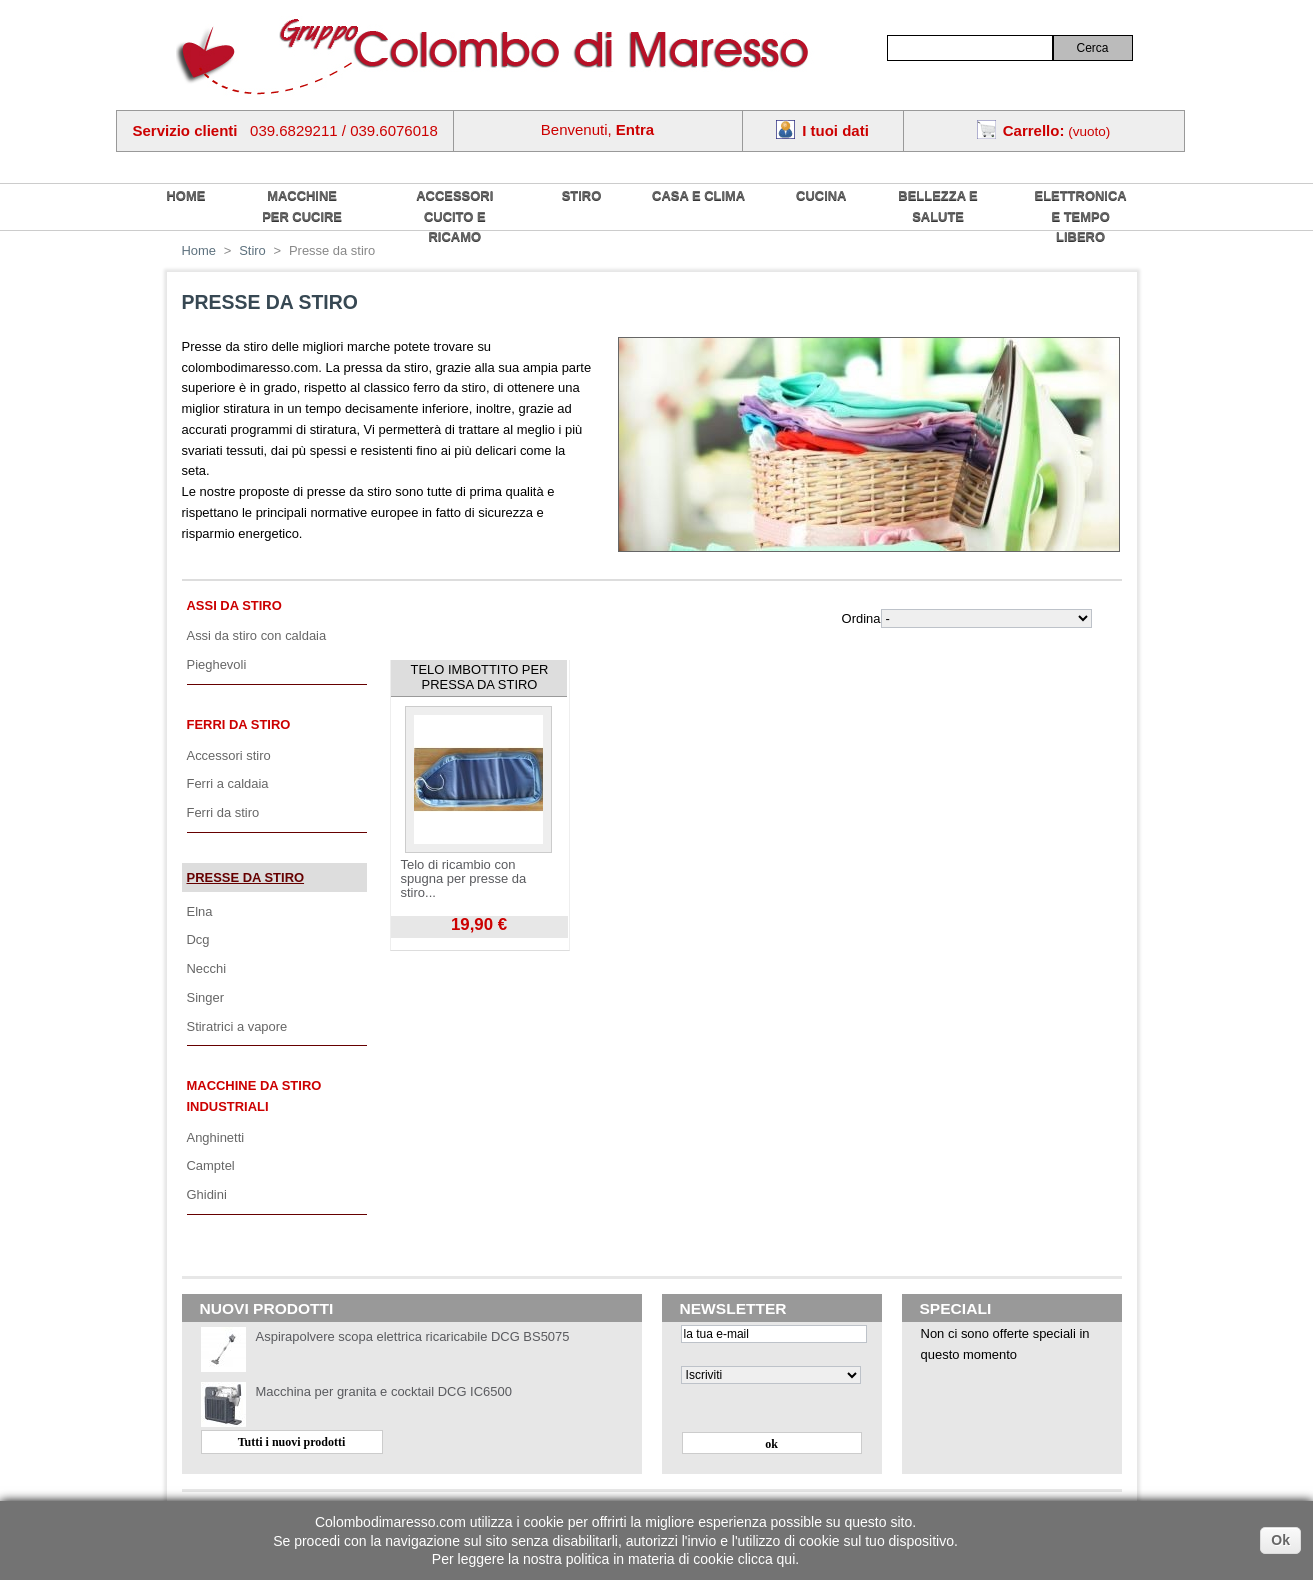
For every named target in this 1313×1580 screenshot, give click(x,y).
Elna (200, 911)
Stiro (582, 195)
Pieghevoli (217, 664)
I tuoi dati (835, 130)
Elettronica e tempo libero (1081, 216)
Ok (1280, 1540)
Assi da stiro (234, 605)
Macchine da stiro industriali (254, 1096)
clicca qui (767, 1559)
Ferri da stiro (239, 724)
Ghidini (207, 1194)
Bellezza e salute (937, 206)
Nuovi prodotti (267, 1308)
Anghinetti (216, 1137)
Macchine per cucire (302, 206)
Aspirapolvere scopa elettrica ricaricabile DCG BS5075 (413, 1336)
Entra (635, 129)
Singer (205, 997)
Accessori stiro (229, 755)
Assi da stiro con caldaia (257, 635)
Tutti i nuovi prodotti (292, 1442)
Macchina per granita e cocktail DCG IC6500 (384, 1391)
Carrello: (1034, 130)
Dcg (198, 939)
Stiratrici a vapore (237, 1026)
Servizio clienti (185, 130)
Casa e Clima (698, 195)
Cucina (821, 195)
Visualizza (419, 945)
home (186, 195)
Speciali (956, 1308)
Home (199, 250)
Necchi (207, 968)
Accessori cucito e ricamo (454, 216)
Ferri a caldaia (228, 783)
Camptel (211, 1165)
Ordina (861, 618)
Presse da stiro (246, 877)
